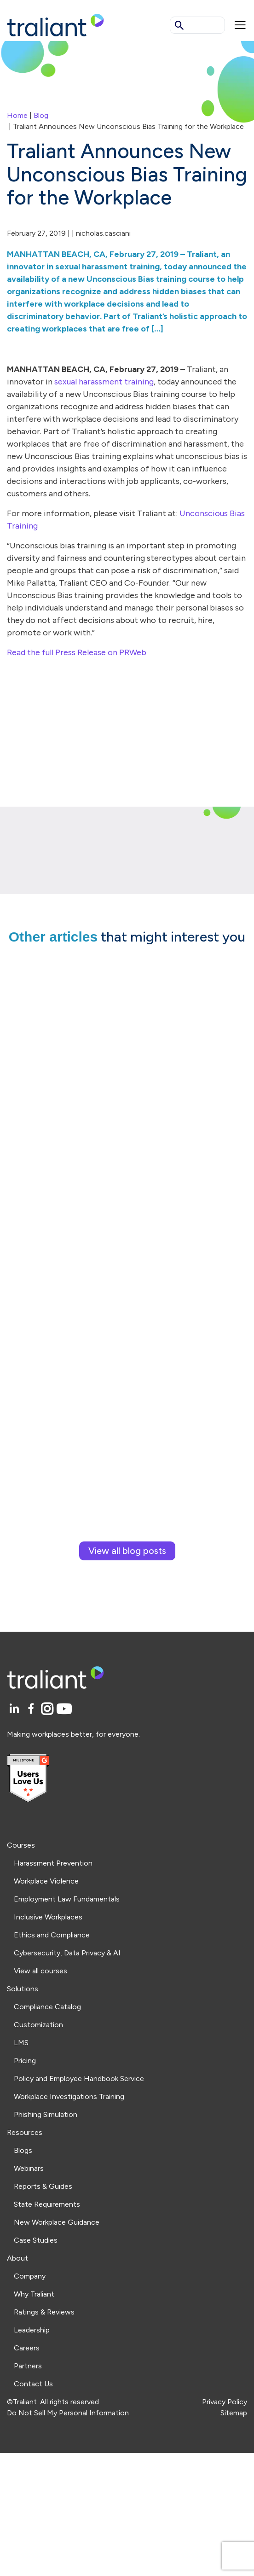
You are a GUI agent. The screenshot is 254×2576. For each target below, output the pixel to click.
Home (17, 115)
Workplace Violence (46, 1881)
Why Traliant (34, 2294)
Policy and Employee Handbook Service (79, 2078)
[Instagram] (48, 1709)
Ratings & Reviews (44, 2312)
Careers (27, 2347)
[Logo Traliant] (55, 24)
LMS (21, 2042)
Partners (28, 2365)
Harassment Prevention (53, 1863)
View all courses (40, 1970)
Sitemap (233, 2412)
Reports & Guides (43, 2186)
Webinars (29, 2168)
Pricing (25, 2060)
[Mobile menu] (240, 25)
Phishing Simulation (45, 2114)
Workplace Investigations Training (69, 2096)
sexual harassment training (104, 382)
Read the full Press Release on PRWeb (76, 652)
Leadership (32, 2330)
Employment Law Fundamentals (67, 1899)
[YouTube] (64, 1709)
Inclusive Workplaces (48, 1917)
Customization (38, 2024)
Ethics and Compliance (52, 1935)
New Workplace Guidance (56, 2222)
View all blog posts (127, 1550)
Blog (41, 115)
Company (30, 2276)
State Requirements (47, 2204)
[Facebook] (32, 1709)
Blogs (23, 2150)
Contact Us (33, 2383)
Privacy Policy (224, 2401)
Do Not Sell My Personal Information (68, 2412)
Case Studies (36, 2240)
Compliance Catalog (47, 2006)
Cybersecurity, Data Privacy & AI (67, 1952)
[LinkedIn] (15, 1709)
